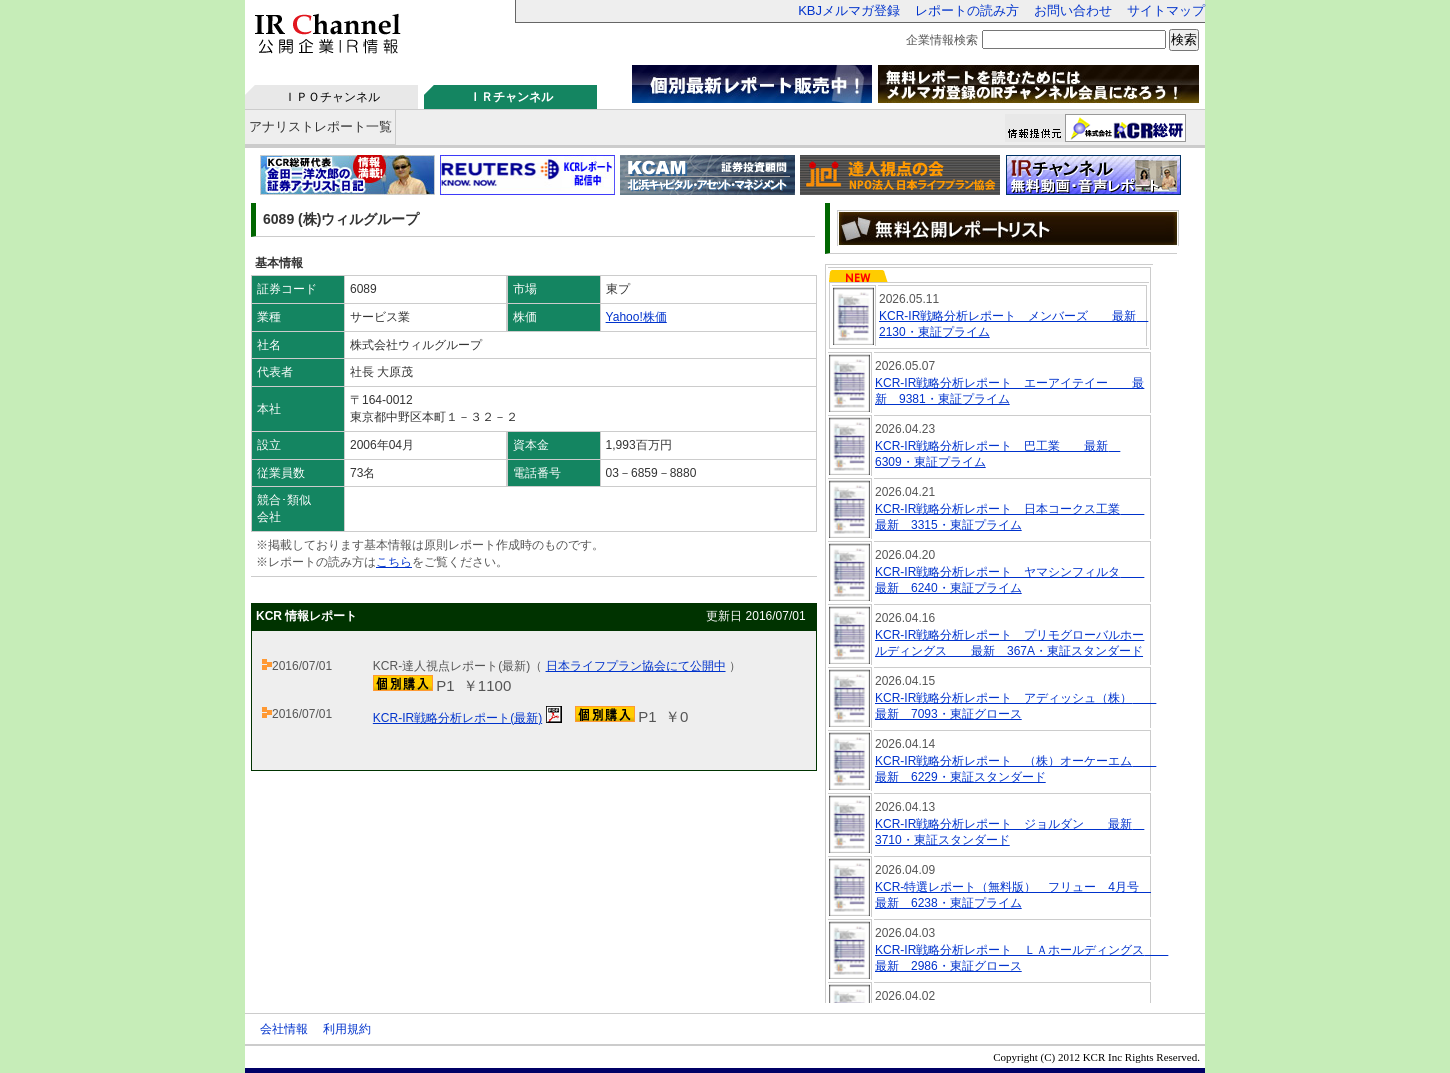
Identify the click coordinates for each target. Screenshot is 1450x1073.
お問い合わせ (1073, 10)
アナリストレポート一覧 (320, 126)
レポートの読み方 (967, 10)
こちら (394, 562)
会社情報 (284, 1029)
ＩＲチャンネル (511, 97)
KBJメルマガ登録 (849, 10)
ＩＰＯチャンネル (332, 97)
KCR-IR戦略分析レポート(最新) (457, 718)
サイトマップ (1166, 10)
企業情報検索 (942, 40)
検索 (1184, 39)
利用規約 (347, 1029)
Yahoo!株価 (636, 317)
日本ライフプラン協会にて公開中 (636, 666)
